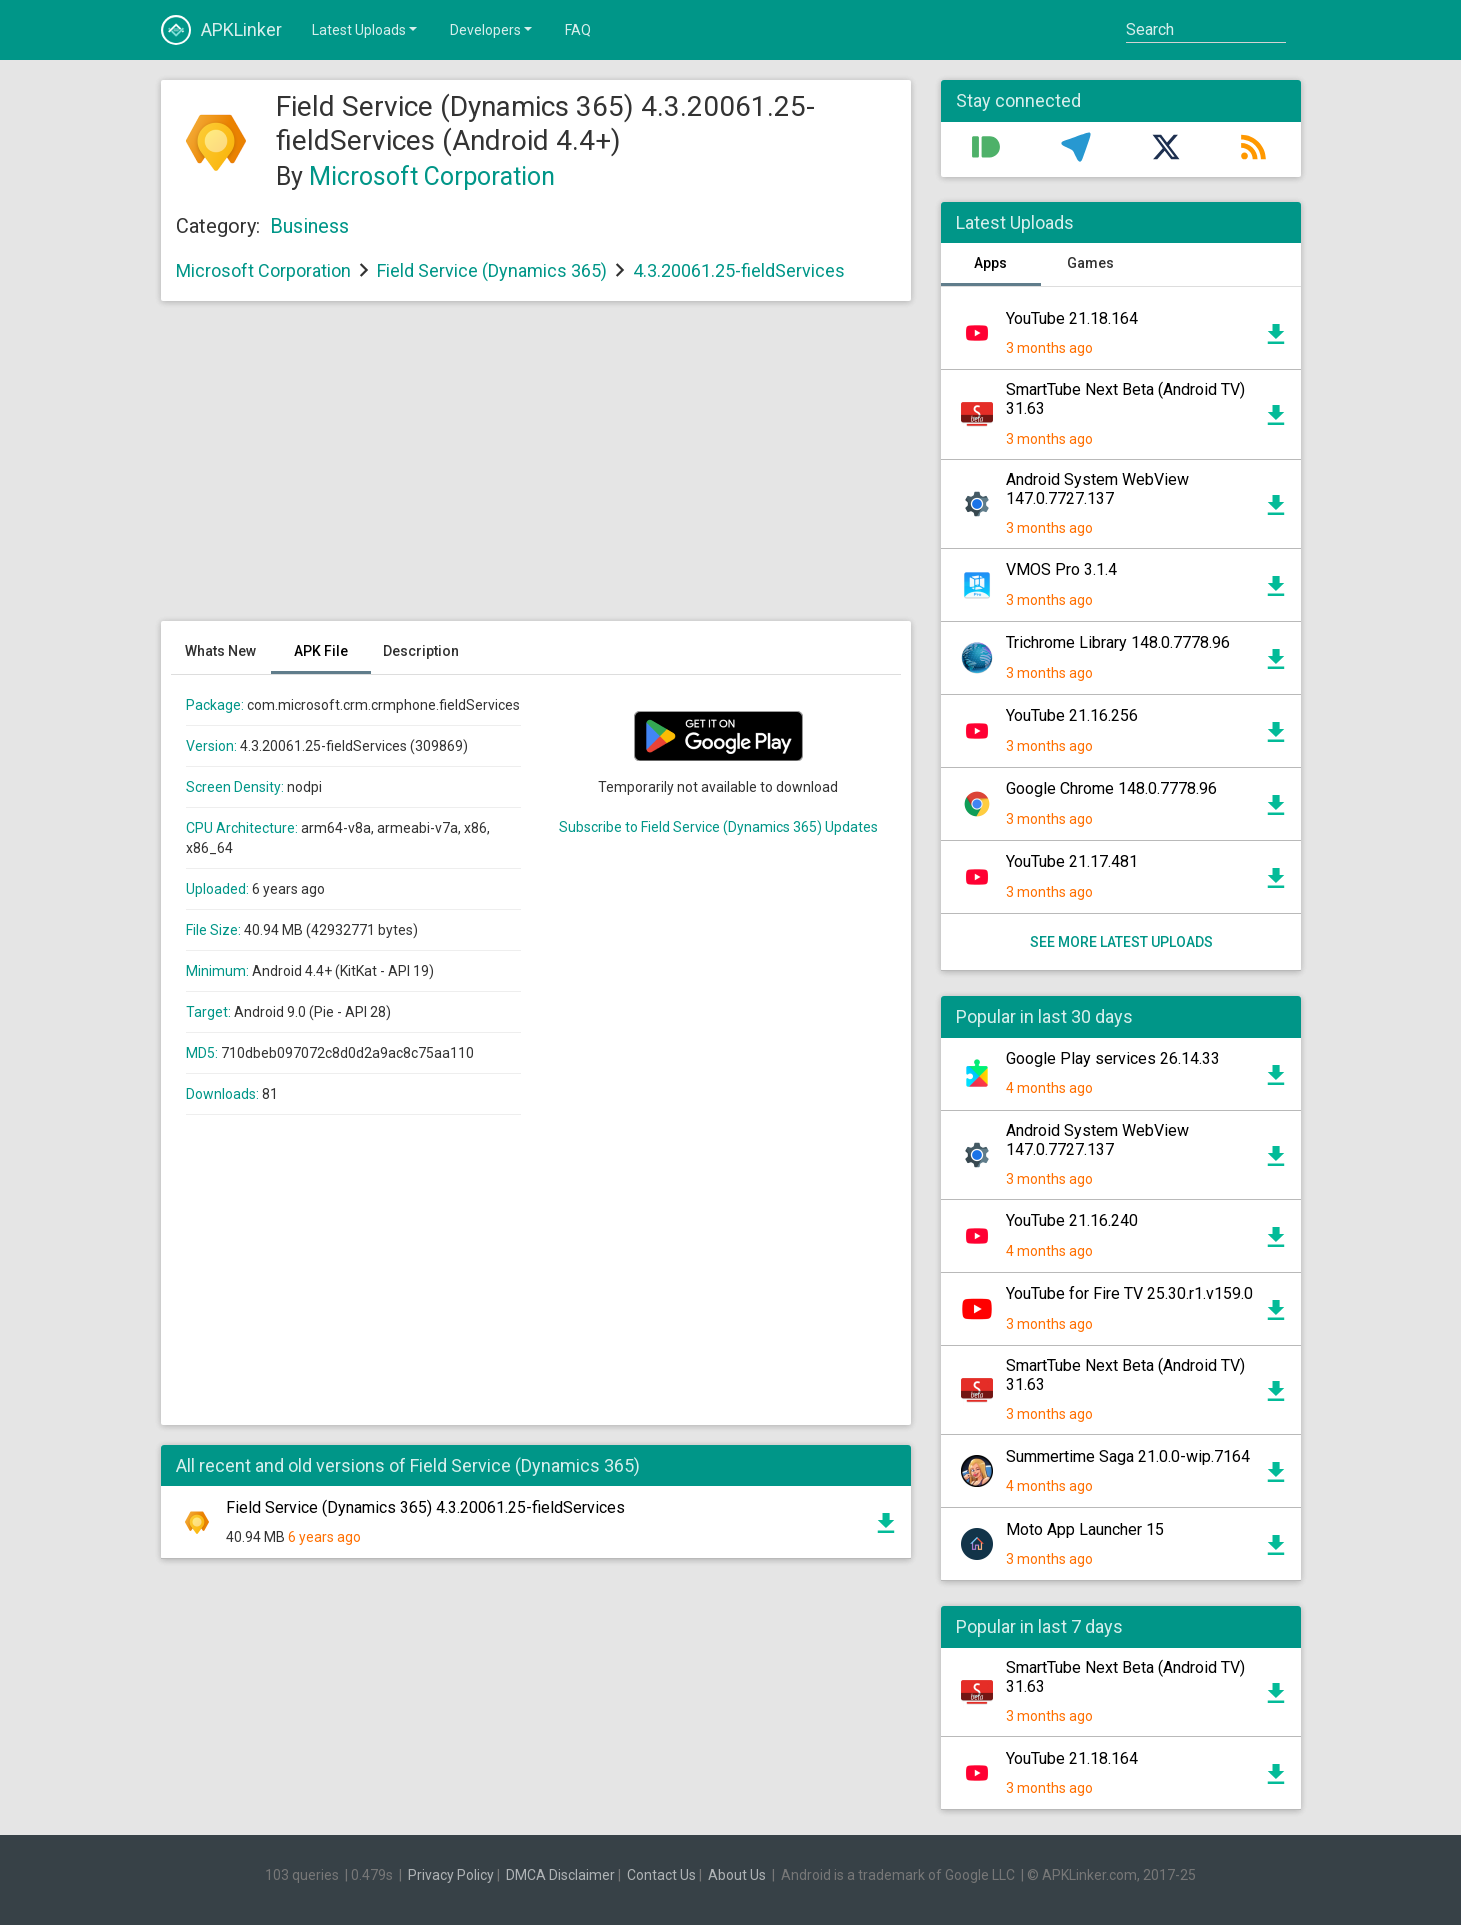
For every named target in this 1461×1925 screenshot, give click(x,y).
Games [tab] (1090, 263)
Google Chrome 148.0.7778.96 (1111, 788)
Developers (492, 29)
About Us (737, 1875)
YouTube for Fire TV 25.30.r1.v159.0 (1129, 1293)
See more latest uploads (1120, 942)
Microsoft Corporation (432, 176)
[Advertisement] (536, 471)
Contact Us (661, 1875)
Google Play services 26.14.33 (1113, 1058)
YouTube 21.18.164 (1072, 318)
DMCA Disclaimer (560, 1875)
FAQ (578, 30)
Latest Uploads (366, 29)
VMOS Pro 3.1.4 (1061, 569)
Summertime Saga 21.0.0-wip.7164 (1128, 1456)
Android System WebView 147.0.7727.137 (1097, 489)
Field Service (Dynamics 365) (492, 270)
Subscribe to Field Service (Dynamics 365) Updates (718, 827)
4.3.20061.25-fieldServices (739, 270)
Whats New (220, 651)
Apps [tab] (990, 263)
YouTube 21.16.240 (1072, 1220)
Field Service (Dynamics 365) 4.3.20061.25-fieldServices (425, 1507)
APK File (321, 651)
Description (421, 651)
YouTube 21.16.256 (1072, 715)
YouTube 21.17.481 (1072, 861)
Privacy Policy (451, 1875)
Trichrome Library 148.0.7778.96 (1118, 642)
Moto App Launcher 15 (1085, 1529)
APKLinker (221, 30)
